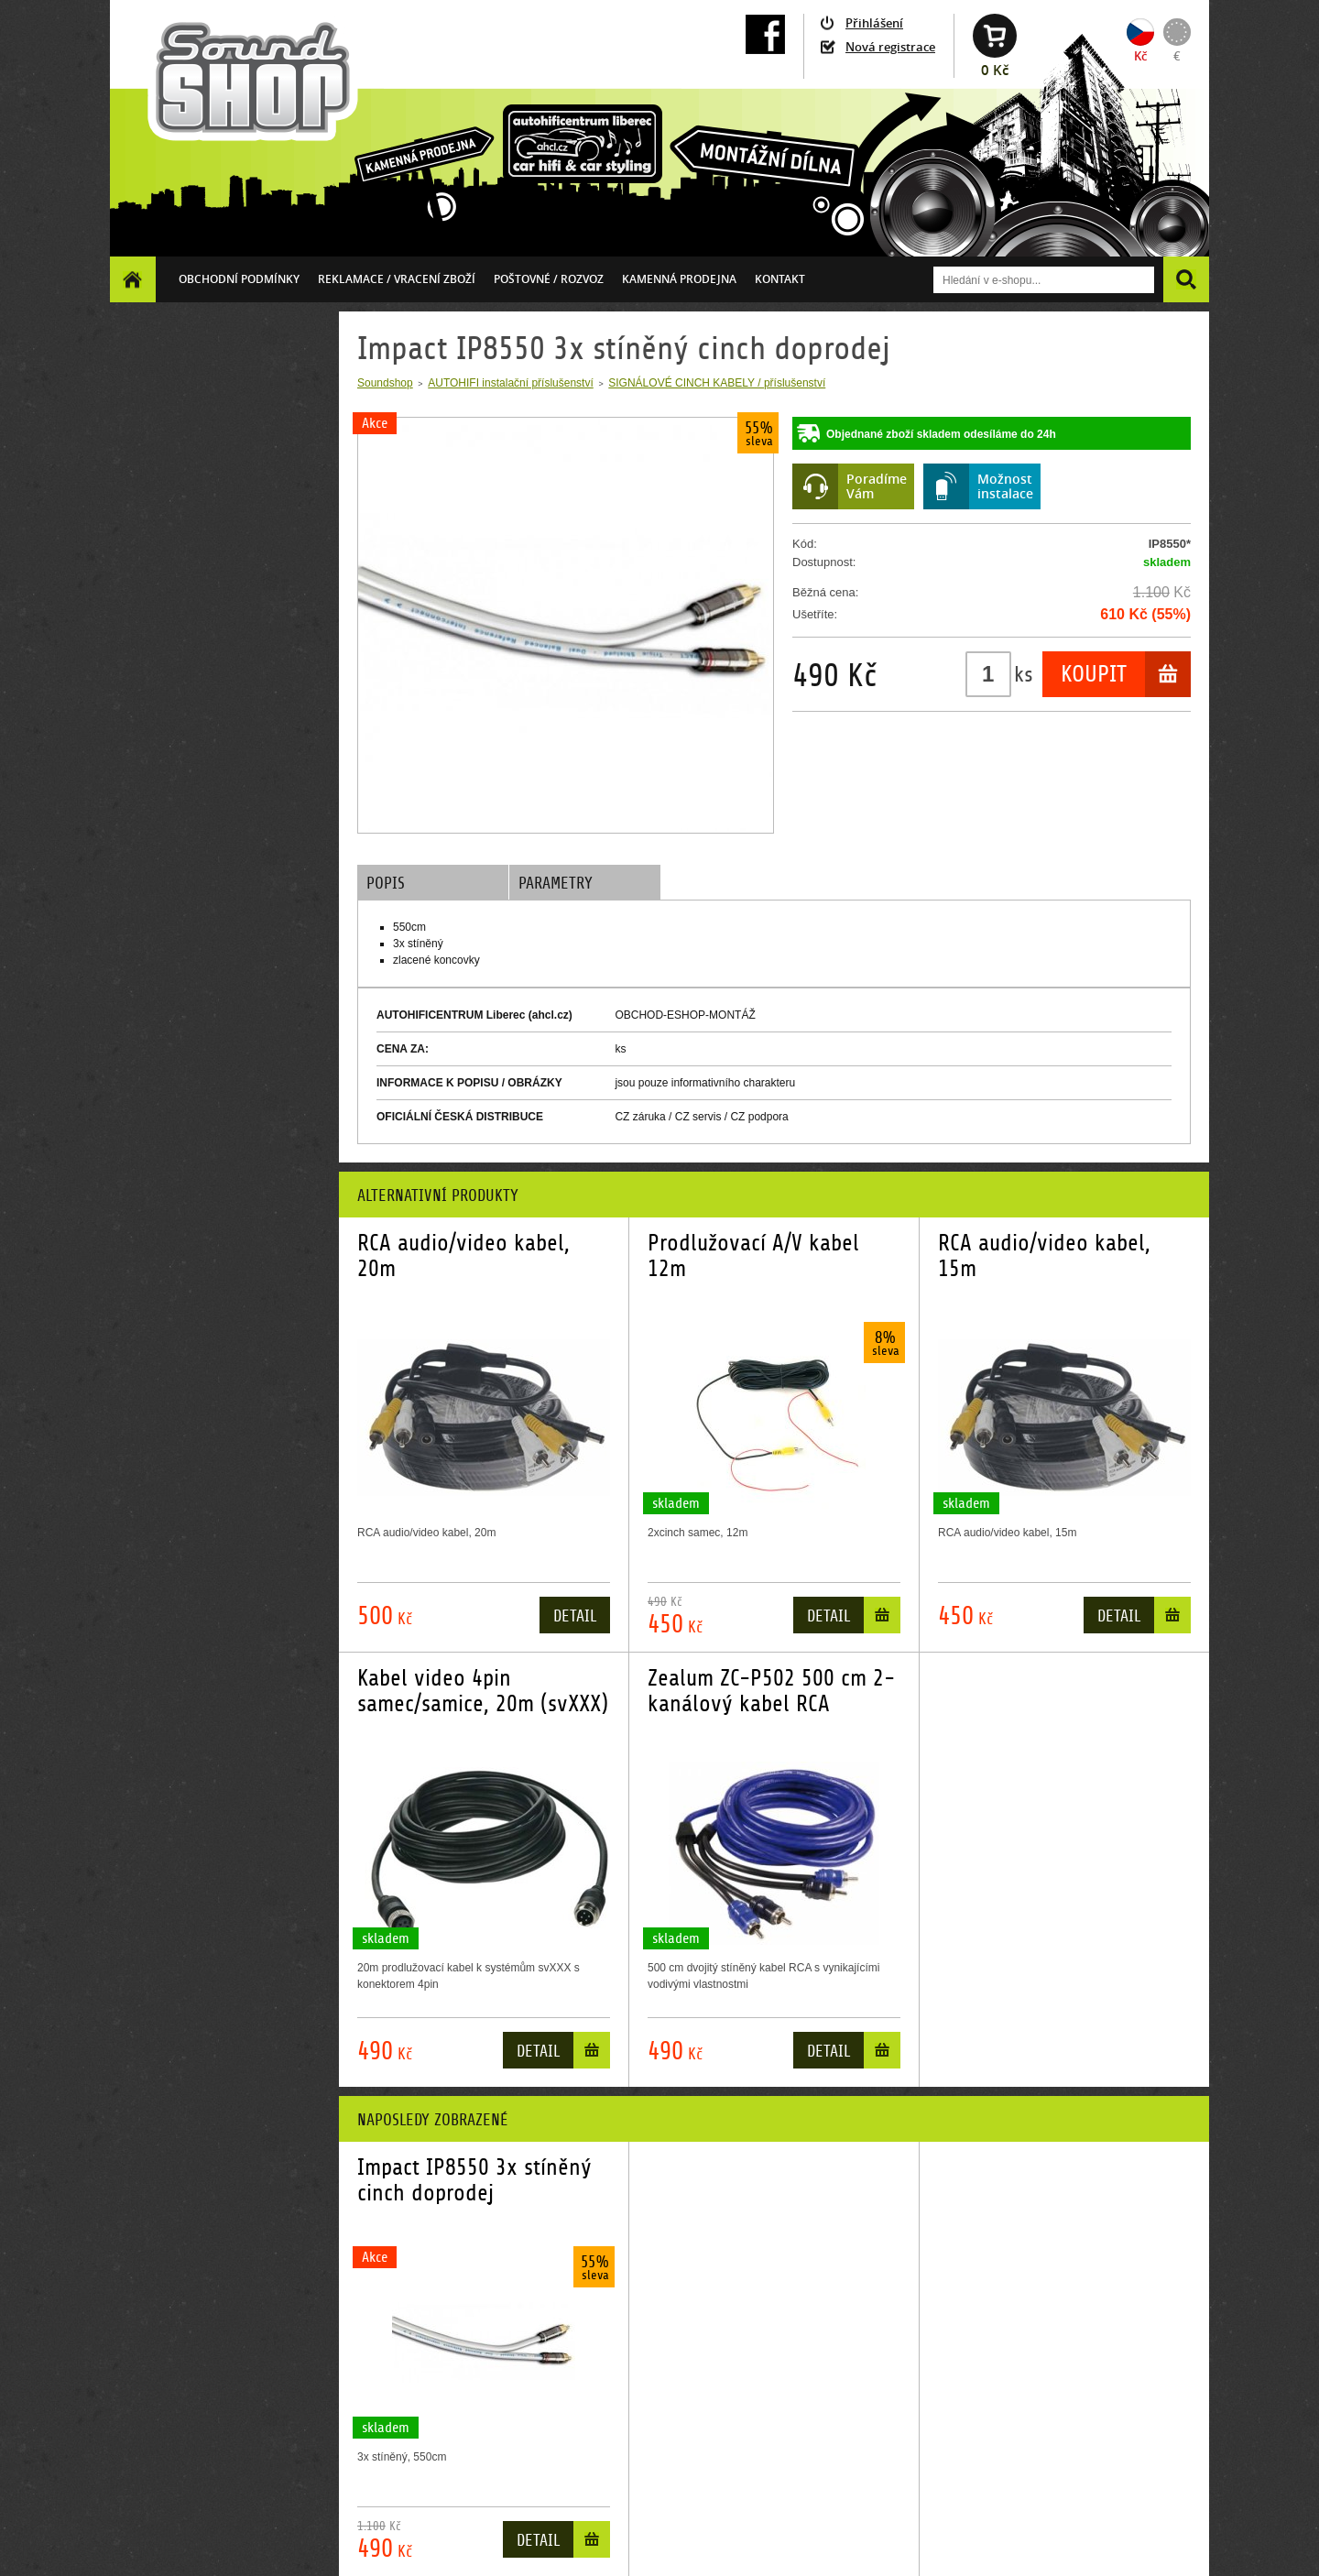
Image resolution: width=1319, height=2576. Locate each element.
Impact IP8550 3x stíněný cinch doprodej (474, 2180)
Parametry (555, 883)
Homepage (133, 279)
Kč (1140, 56)
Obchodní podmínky (239, 279)
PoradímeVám (876, 486)
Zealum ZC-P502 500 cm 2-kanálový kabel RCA (771, 1691)
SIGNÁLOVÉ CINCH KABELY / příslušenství (716, 383)
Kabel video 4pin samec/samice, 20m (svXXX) (482, 1691)
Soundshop (385, 383)
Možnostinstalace (1005, 486)
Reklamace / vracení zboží (396, 279)
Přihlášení (874, 23)
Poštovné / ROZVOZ (549, 279)
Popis (385, 883)
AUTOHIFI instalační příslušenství (511, 383)
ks (1023, 674)
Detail (574, 1616)
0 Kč (994, 70)
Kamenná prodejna (679, 279)
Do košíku (882, 1619)
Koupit (1094, 674)
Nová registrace (890, 46)
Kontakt (780, 279)
